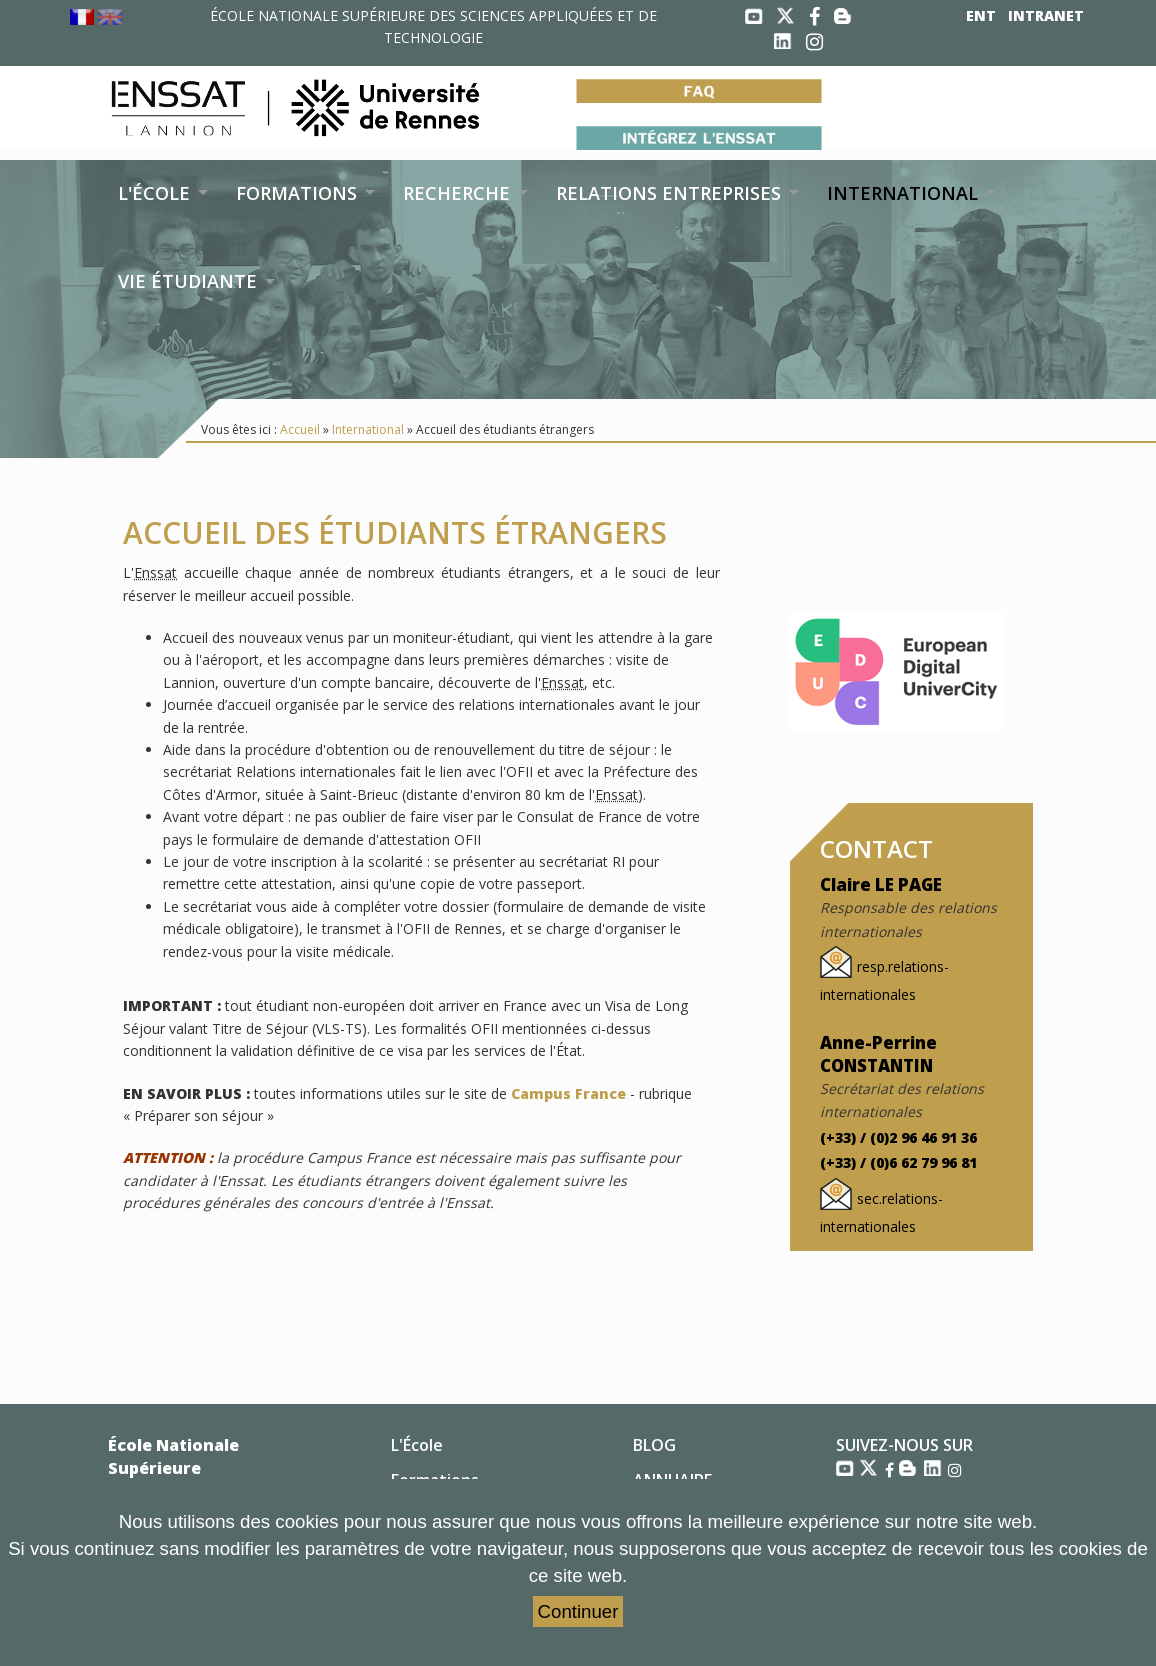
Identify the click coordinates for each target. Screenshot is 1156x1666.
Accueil (300, 429)
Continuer (578, 1611)
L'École (417, 1445)
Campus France (568, 1093)
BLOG (654, 1445)
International (368, 429)
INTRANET (1046, 15)
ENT (981, 15)
